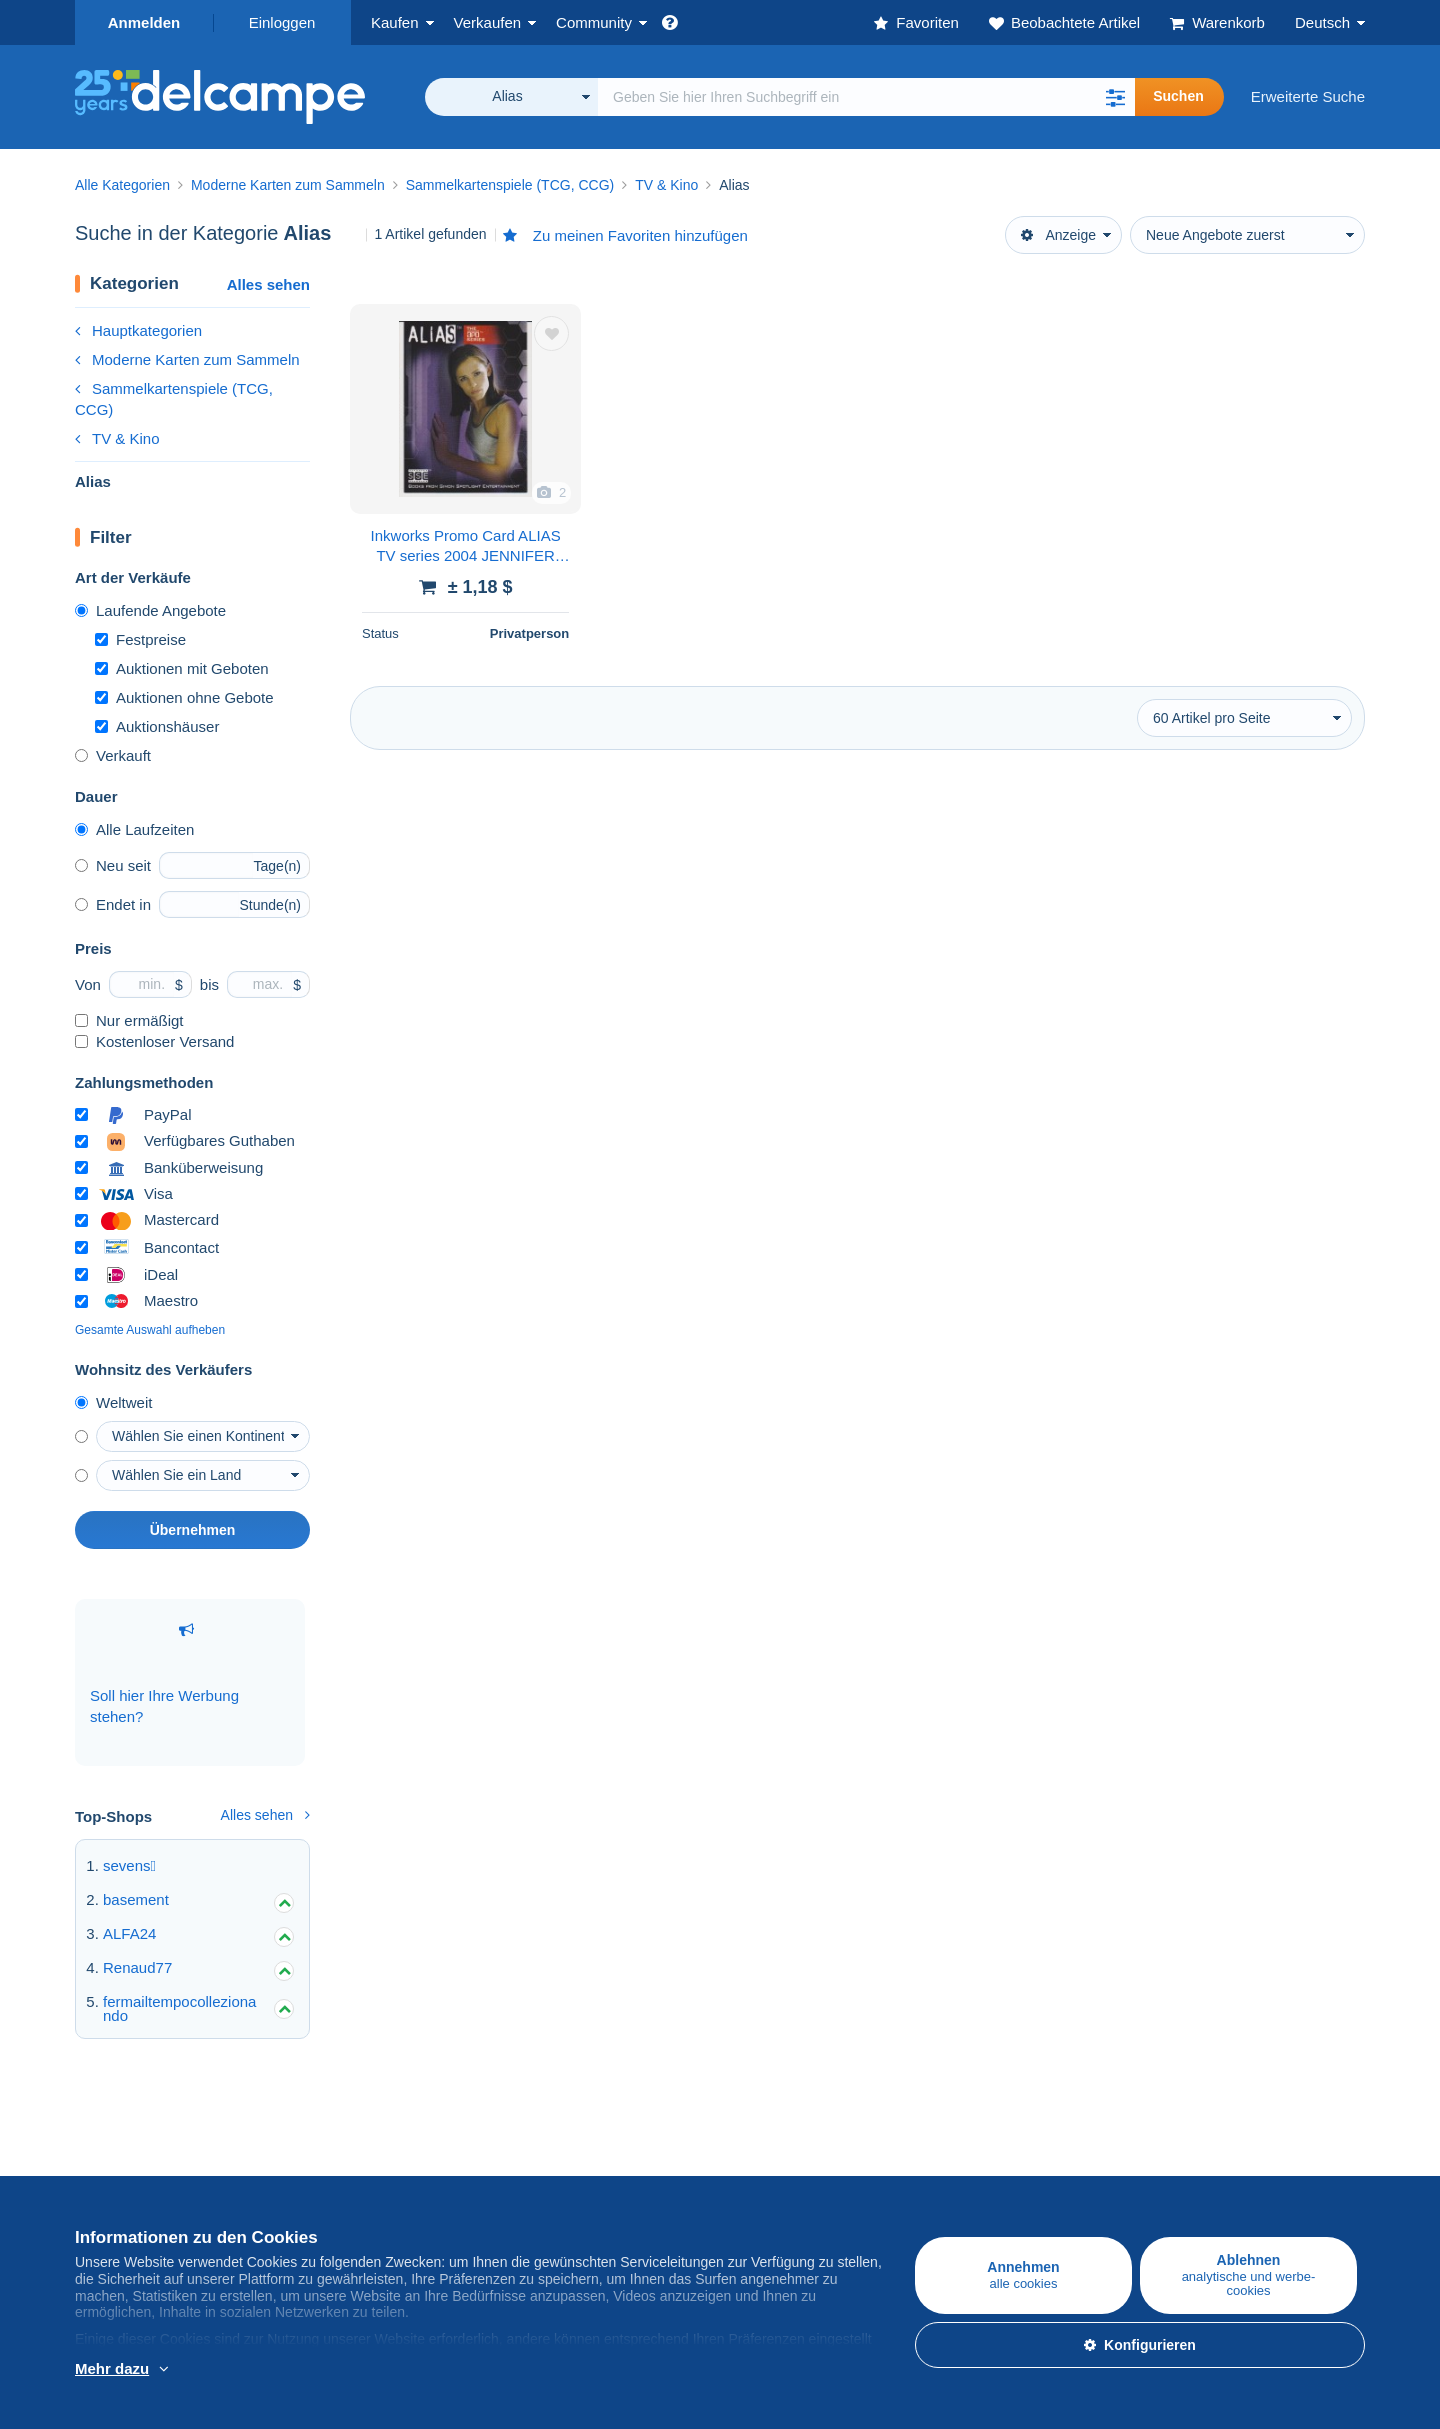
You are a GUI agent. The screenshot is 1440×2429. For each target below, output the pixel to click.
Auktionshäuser (157, 726)
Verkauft (113, 755)
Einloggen (282, 22)
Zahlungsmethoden (999, 2181)
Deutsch (1322, 22)
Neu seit (113, 865)
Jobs (746, 2181)
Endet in (113, 904)
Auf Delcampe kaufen (146, 2137)
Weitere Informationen (203, 2370)
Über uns (750, 2137)
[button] (1115, 97)
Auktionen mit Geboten (182, 668)
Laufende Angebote (150, 610)
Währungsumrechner (1220, 2137)
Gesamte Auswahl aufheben (150, 1330)
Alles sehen (268, 284)
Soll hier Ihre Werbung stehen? (164, 1673)
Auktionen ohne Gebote (184, 697)
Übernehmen (193, 1530)
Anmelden (144, 22)
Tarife (308, 2181)
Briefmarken (115, 2181)
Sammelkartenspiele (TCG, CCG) (174, 399)
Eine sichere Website (1005, 2137)
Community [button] (594, 22)
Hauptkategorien (138, 330)
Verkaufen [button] (488, 22)
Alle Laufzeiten (134, 829)
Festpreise (140, 639)
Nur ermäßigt (129, 1020)
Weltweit (113, 1402)
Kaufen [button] (395, 22)
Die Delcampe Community (592, 2137)
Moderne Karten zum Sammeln (187, 359)
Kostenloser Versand (154, 1041)
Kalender (535, 2181)
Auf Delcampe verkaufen (372, 2137)
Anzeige (1058, 235)
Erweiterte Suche (1308, 96)
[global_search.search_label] (866, 97)
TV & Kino (117, 438)
